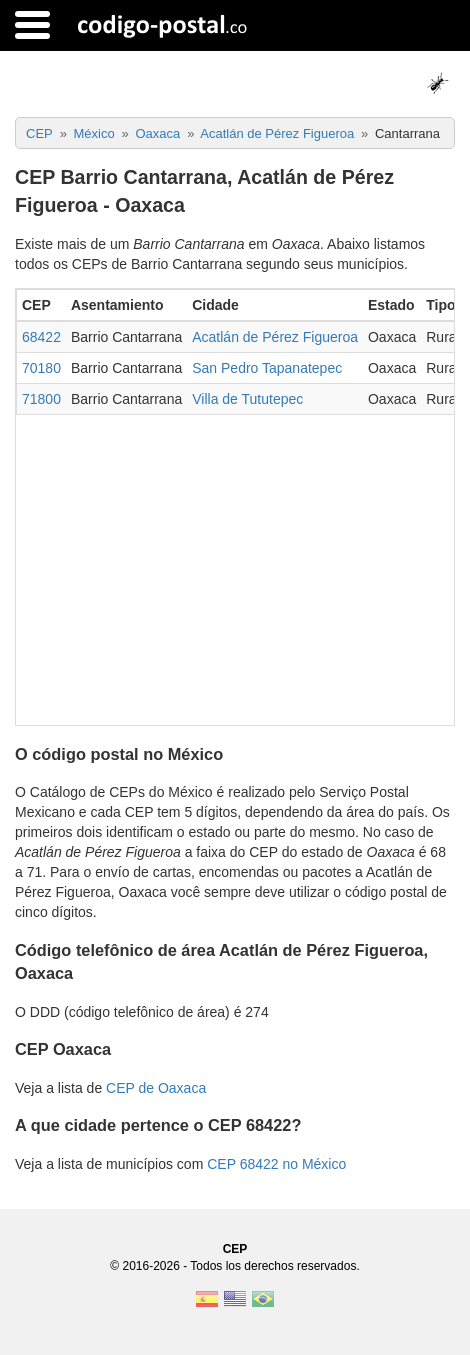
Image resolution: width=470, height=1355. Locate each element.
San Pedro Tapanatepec (267, 368)
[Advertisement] (235, 565)
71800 (41, 399)
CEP (235, 1249)
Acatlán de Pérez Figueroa (275, 337)
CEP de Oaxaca (156, 1088)
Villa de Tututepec (247, 399)
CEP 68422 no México (276, 1164)
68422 (41, 337)
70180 (41, 368)
